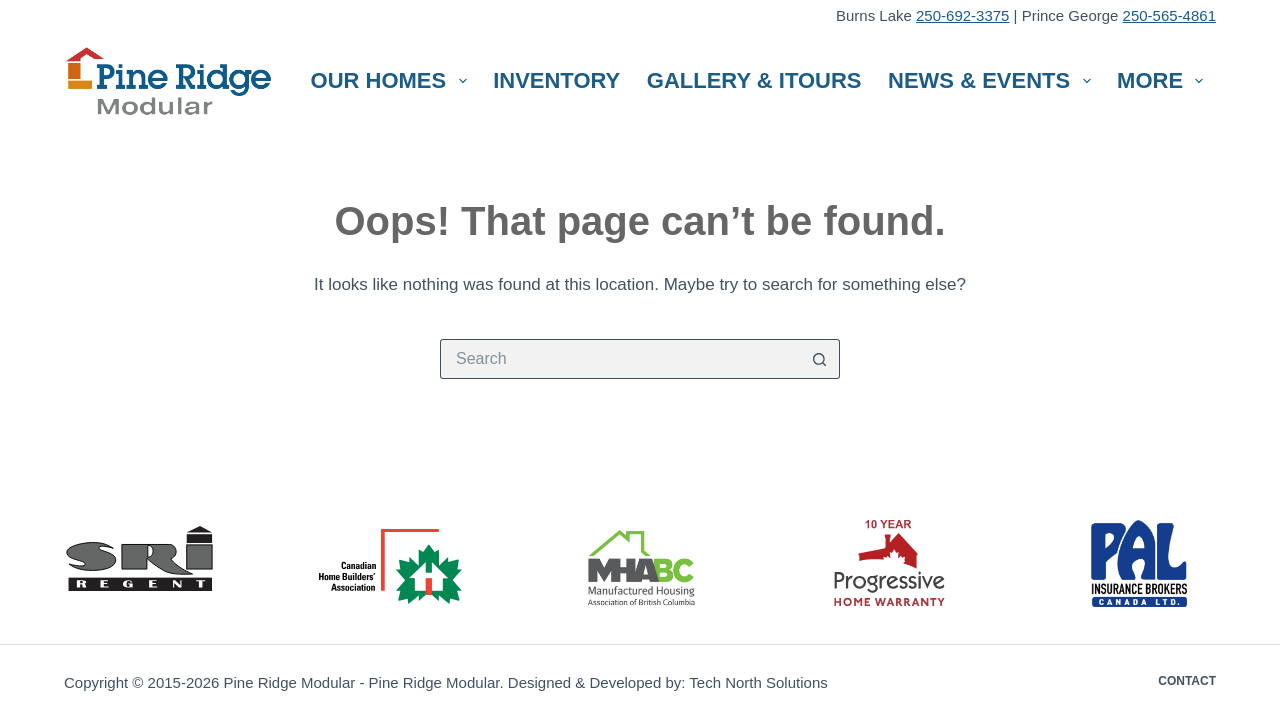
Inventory (556, 80)
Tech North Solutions (758, 682)
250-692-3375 (962, 15)
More (1164, 80)
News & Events (993, 80)
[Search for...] (620, 359)
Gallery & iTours (754, 80)
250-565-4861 (1169, 15)
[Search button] (820, 359)
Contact (1187, 681)
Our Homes (393, 80)
